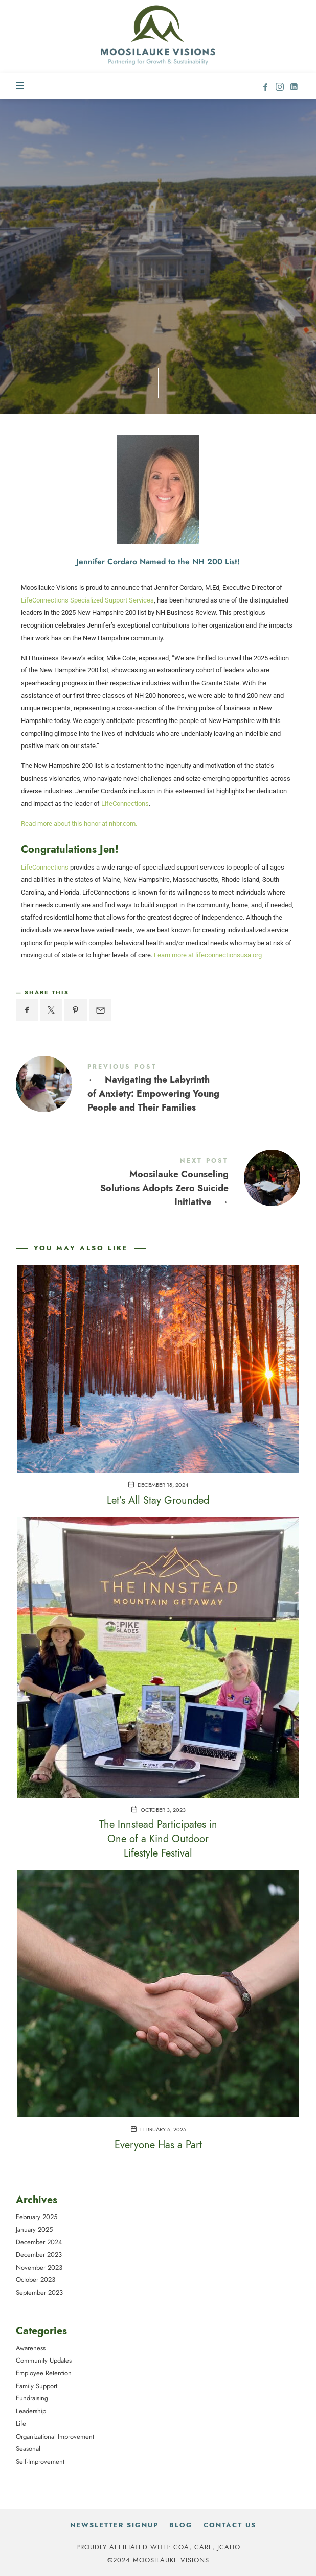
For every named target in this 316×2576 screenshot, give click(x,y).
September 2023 (39, 2292)
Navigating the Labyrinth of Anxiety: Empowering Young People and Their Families (158, 1090)
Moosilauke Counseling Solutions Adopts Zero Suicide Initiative (158, 1184)
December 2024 (39, 2242)
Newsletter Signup (114, 2525)
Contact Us (230, 2525)
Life (21, 2423)
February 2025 (36, 2217)
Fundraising (32, 2398)
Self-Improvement (40, 2461)
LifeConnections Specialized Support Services (87, 600)
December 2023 (39, 2254)
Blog (181, 2525)
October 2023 (35, 2279)
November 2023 (39, 2267)
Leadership (31, 2411)
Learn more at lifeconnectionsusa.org (208, 955)
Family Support (36, 2385)
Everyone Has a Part (158, 2144)
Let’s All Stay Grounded (158, 1500)
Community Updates (44, 2360)
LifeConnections (125, 803)
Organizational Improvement (55, 2436)
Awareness (31, 2347)
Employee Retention (44, 2373)
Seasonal (28, 2448)
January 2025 (34, 2229)
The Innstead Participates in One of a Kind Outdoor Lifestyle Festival (158, 1838)
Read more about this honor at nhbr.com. (79, 823)
